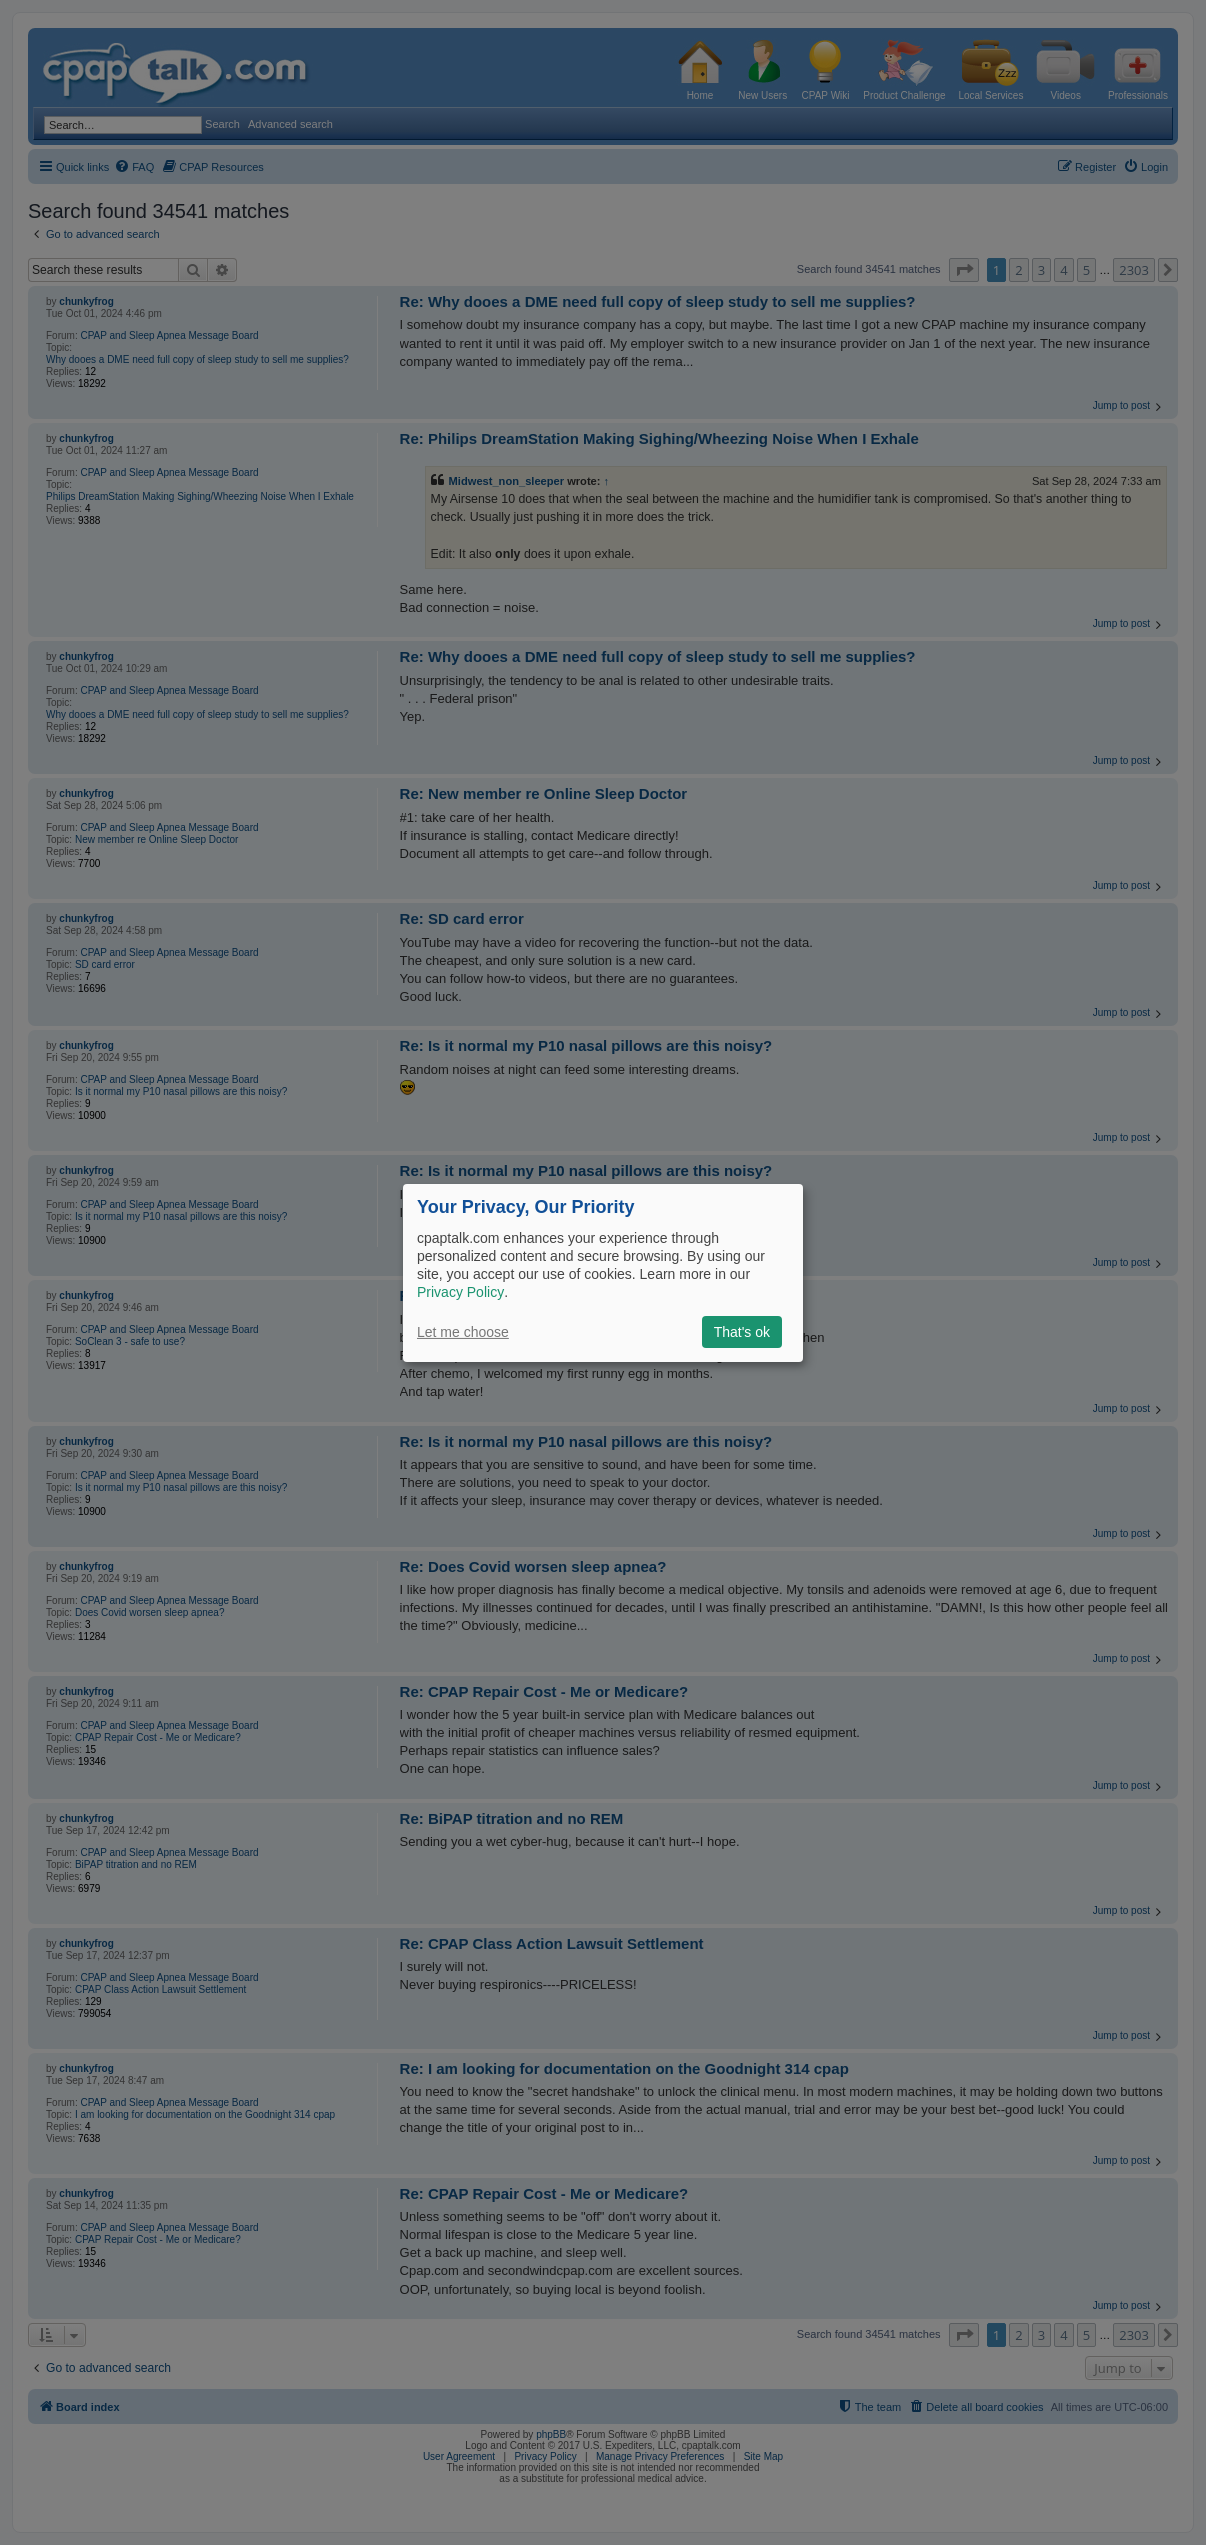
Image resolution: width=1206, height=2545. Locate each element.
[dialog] (603, 1272)
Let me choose (463, 1332)
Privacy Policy (460, 1292)
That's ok (742, 1332)
